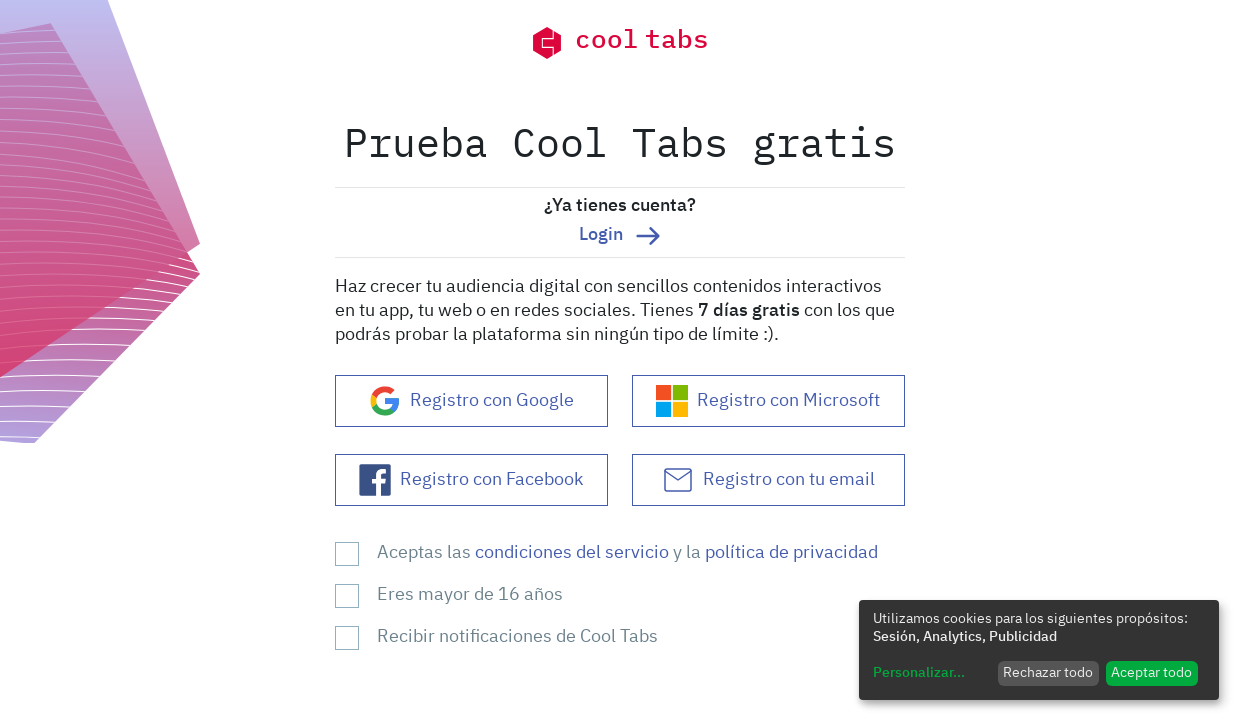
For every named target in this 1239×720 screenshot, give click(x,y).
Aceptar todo (1151, 673)
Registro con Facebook (471, 480)
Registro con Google (471, 401)
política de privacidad (791, 553)
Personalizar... (919, 673)
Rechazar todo (1048, 673)
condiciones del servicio (574, 553)
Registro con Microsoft (768, 401)
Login (620, 236)
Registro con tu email (768, 480)
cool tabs (620, 43)
